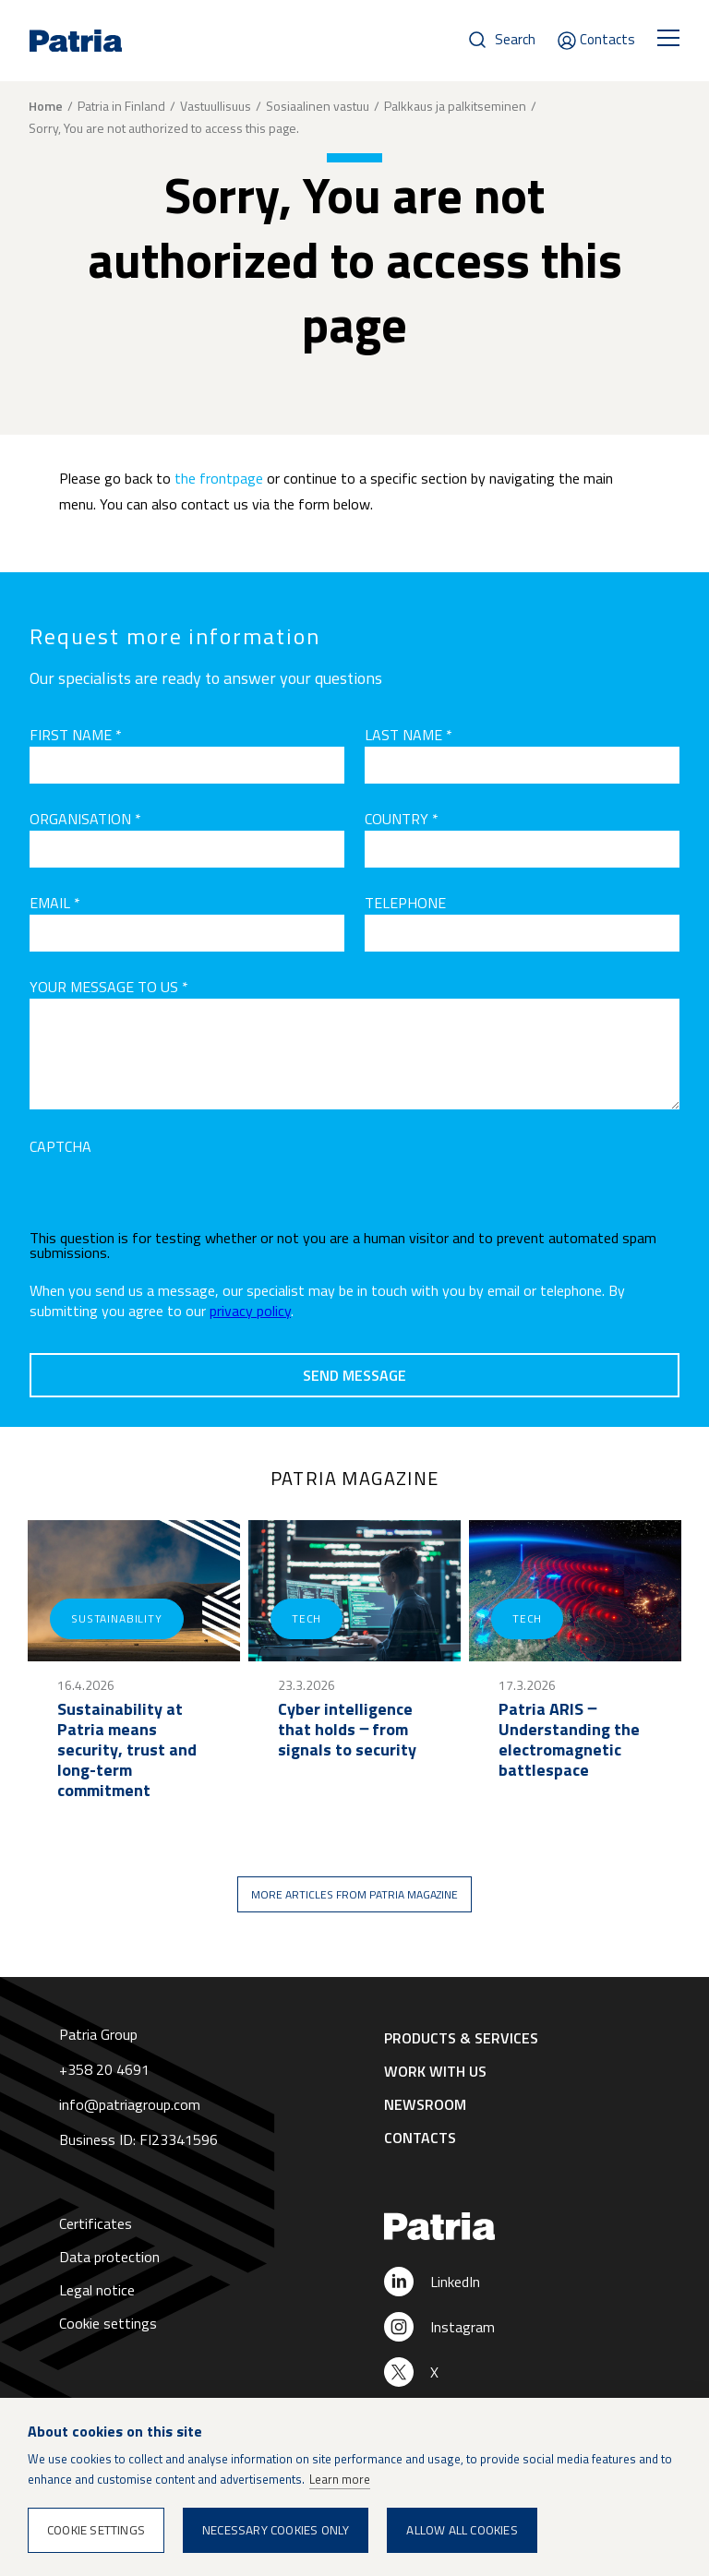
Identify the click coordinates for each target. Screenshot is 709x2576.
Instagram (462, 2327)
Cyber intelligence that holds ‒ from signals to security (347, 1729)
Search (515, 39)
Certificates (95, 2223)
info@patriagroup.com (129, 2104)
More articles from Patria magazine (354, 1894)
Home (46, 106)
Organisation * (85, 819)
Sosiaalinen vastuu (317, 105)
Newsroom (425, 2104)
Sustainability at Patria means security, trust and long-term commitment (127, 1750)
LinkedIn (455, 2281)
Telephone (405, 903)
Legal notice (97, 2290)
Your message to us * (109, 987)
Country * (402, 819)
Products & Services (461, 2038)
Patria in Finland (121, 105)
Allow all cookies (461, 2530)
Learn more (339, 2479)
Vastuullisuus (215, 105)
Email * (55, 903)
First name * (76, 735)
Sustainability (116, 1618)
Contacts (607, 39)
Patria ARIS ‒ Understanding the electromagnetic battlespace (569, 1739)
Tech (306, 1618)
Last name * (408, 735)
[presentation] (170, 1194)
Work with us (435, 2071)
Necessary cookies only (275, 2530)
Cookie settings (108, 2323)
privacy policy (250, 1311)
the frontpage (218, 478)
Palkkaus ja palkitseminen (455, 105)
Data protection (109, 2257)
